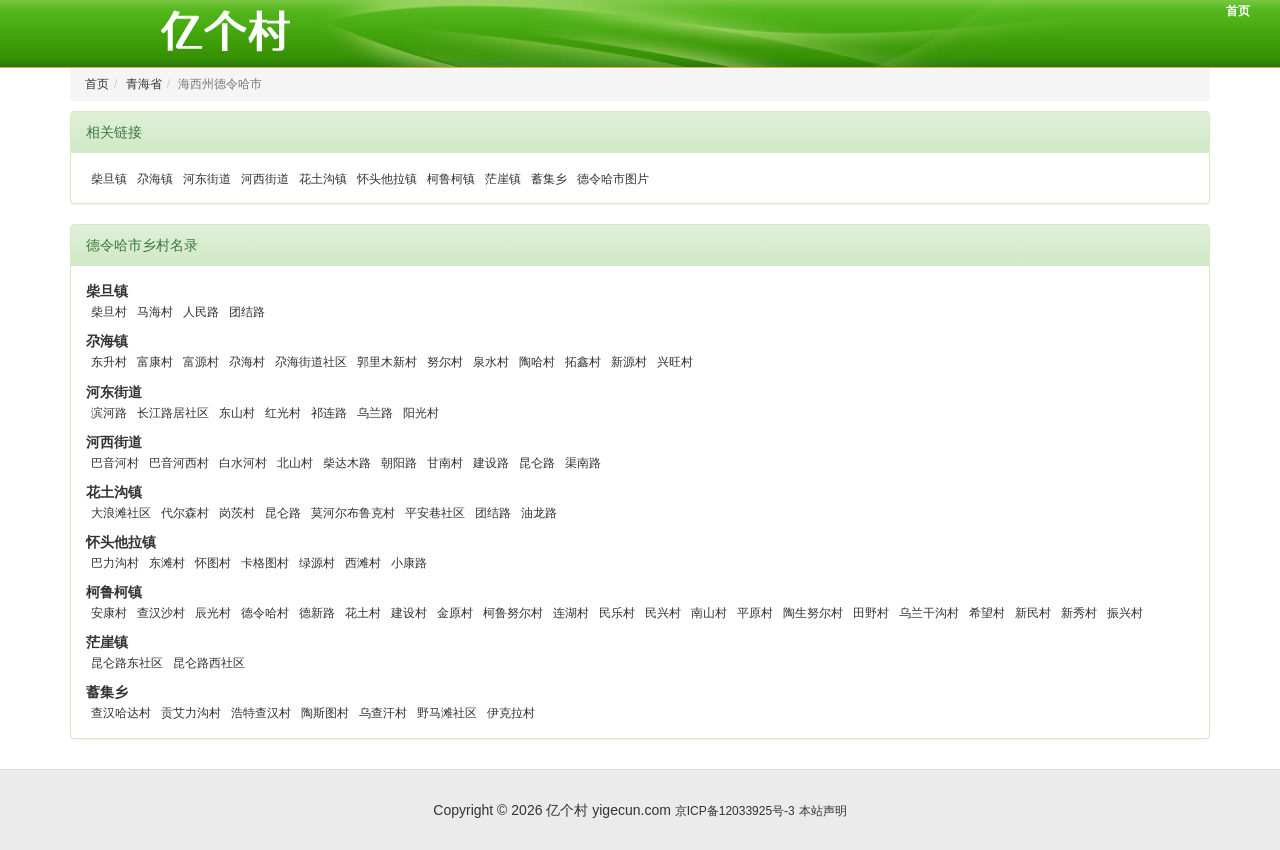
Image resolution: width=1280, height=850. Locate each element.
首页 (1238, 11)
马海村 (155, 312)
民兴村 (663, 613)
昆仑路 (537, 463)
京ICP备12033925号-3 (735, 811)
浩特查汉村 (261, 713)
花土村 (363, 613)
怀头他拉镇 (387, 179)
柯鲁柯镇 (451, 179)
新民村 (1033, 613)
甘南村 (445, 463)
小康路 (409, 563)
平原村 (755, 613)
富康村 (155, 362)
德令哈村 (265, 613)
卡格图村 (265, 563)
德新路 (317, 613)
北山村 (295, 463)
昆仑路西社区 (209, 663)
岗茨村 (237, 513)
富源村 (201, 362)
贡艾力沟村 (191, 713)
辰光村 (213, 613)
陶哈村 (537, 362)
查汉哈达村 (121, 713)
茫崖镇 (503, 179)
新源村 (629, 362)
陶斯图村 (325, 713)
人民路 (201, 312)
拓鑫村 (583, 362)
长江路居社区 (173, 413)
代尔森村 (185, 513)
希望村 (987, 613)
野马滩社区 (447, 713)
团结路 (247, 312)
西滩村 (363, 563)
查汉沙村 (161, 613)
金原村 (455, 613)
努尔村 (445, 362)
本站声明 (823, 811)
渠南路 (583, 463)
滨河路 (109, 413)
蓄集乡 (549, 179)
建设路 (491, 463)
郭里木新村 (387, 362)
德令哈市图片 (613, 179)
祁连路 (329, 413)
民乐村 (617, 613)
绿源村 (317, 563)
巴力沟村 (115, 563)
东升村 (109, 362)
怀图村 (213, 563)
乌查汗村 (383, 713)
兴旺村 (675, 362)
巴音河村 (115, 463)
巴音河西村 (179, 463)
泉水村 (491, 362)
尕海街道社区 (311, 362)
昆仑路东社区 (127, 663)
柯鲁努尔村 (513, 613)
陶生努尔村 (813, 613)
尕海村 (247, 362)
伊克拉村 (511, 713)
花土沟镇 (323, 179)
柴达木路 (347, 463)
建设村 (409, 613)
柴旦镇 (109, 179)
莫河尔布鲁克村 (353, 513)
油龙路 (539, 513)
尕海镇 (155, 179)
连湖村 (571, 613)
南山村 (709, 613)
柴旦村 (109, 312)
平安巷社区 (435, 513)
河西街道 (265, 179)
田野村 (871, 613)
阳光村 (421, 413)
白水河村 (243, 463)
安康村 (109, 613)
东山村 (237, 413)
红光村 (283, 413)
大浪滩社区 (121, 513)
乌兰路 (375, 413)
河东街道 (207, 179)
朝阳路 (399, 463)
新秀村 (1079, 613)
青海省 (144, 84)
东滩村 (167, 563)
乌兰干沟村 (929, 613)
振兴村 (1125, 613)
